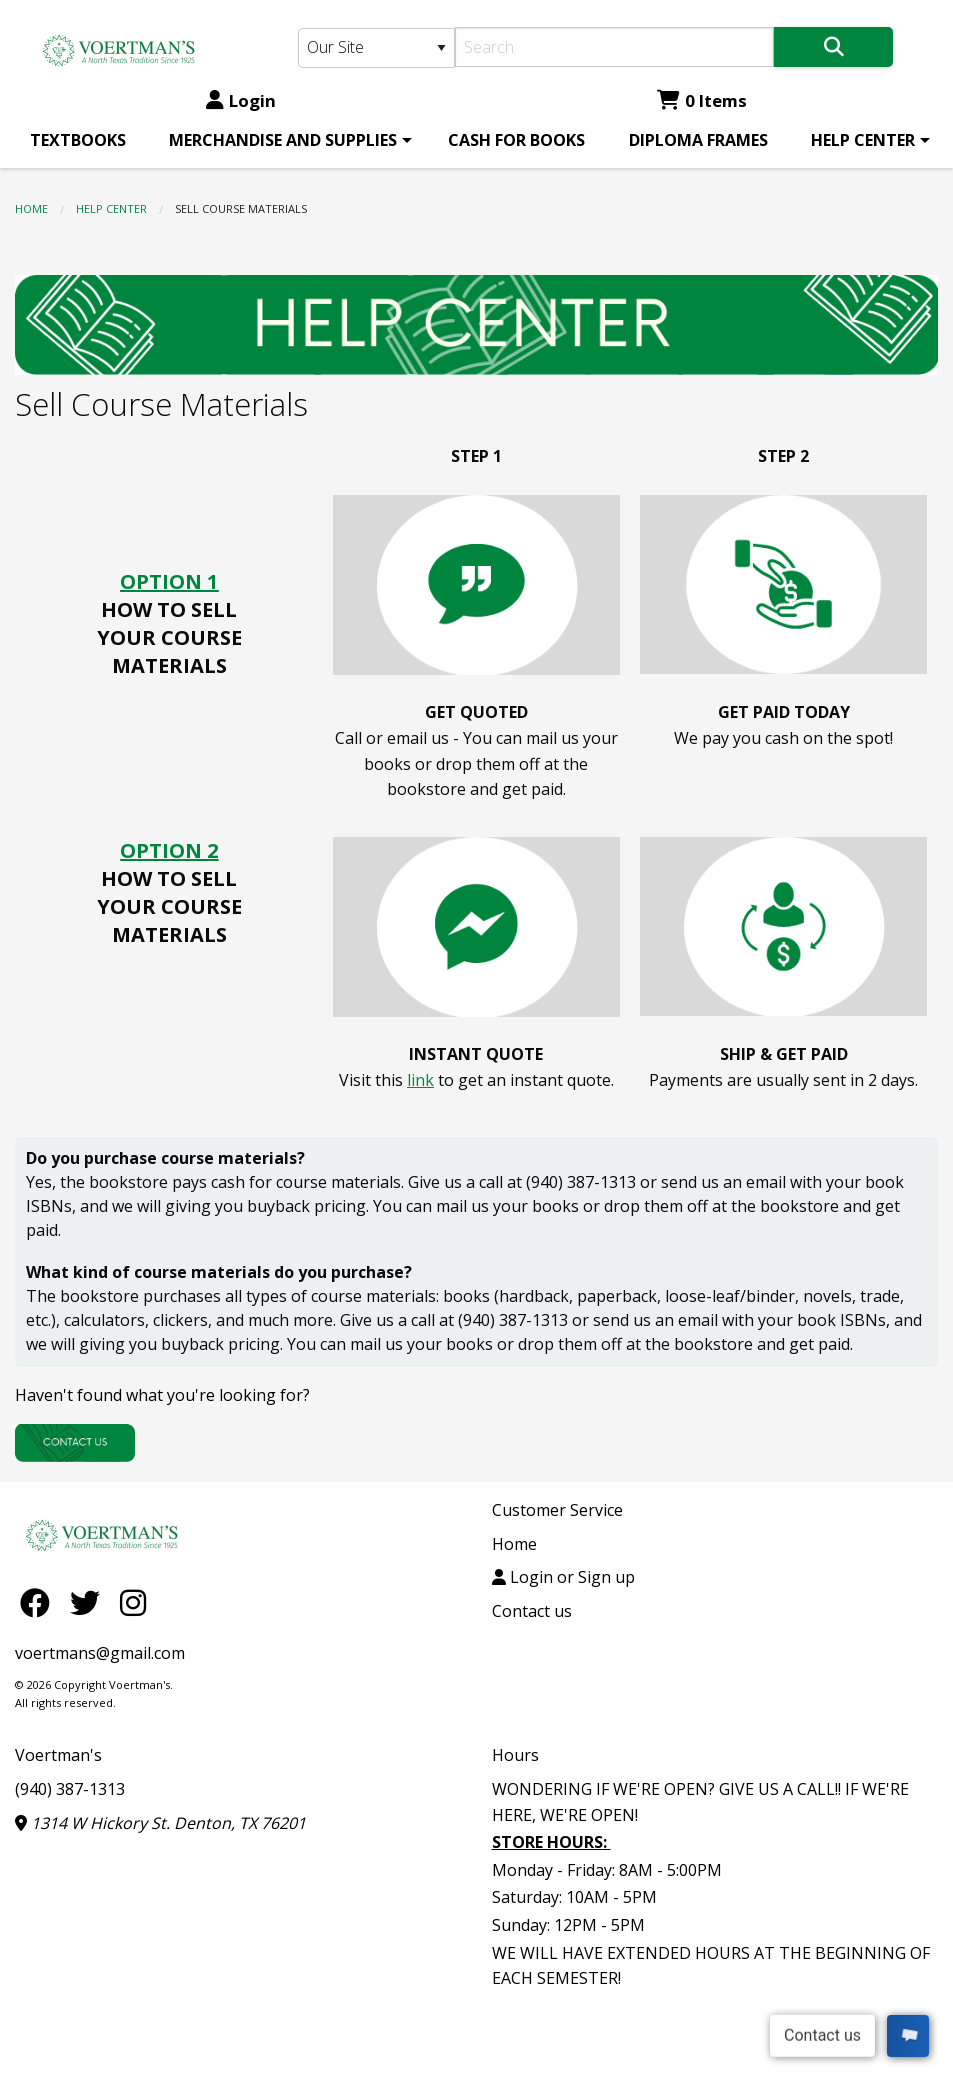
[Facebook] (40, 1602)
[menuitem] (78, 140)
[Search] (614, 47)
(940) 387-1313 (70, 1789)
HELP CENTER (863, 140)
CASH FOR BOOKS (516, 140)
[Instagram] (133, 1602)
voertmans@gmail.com (100, 1653)
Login (241, 100)
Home (31, 208)
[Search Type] (376, 48)
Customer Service (557, 1510)
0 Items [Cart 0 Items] (702, 100)
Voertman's (58, 1755)
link (420, 1080)
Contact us (532, 1611)
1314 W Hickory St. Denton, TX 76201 (160, 1823)
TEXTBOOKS (78, 140)
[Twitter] (90, 1602)
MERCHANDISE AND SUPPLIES (283, 140)
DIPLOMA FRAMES (698, 140)
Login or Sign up (563, 1577)
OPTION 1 (169, 581)
